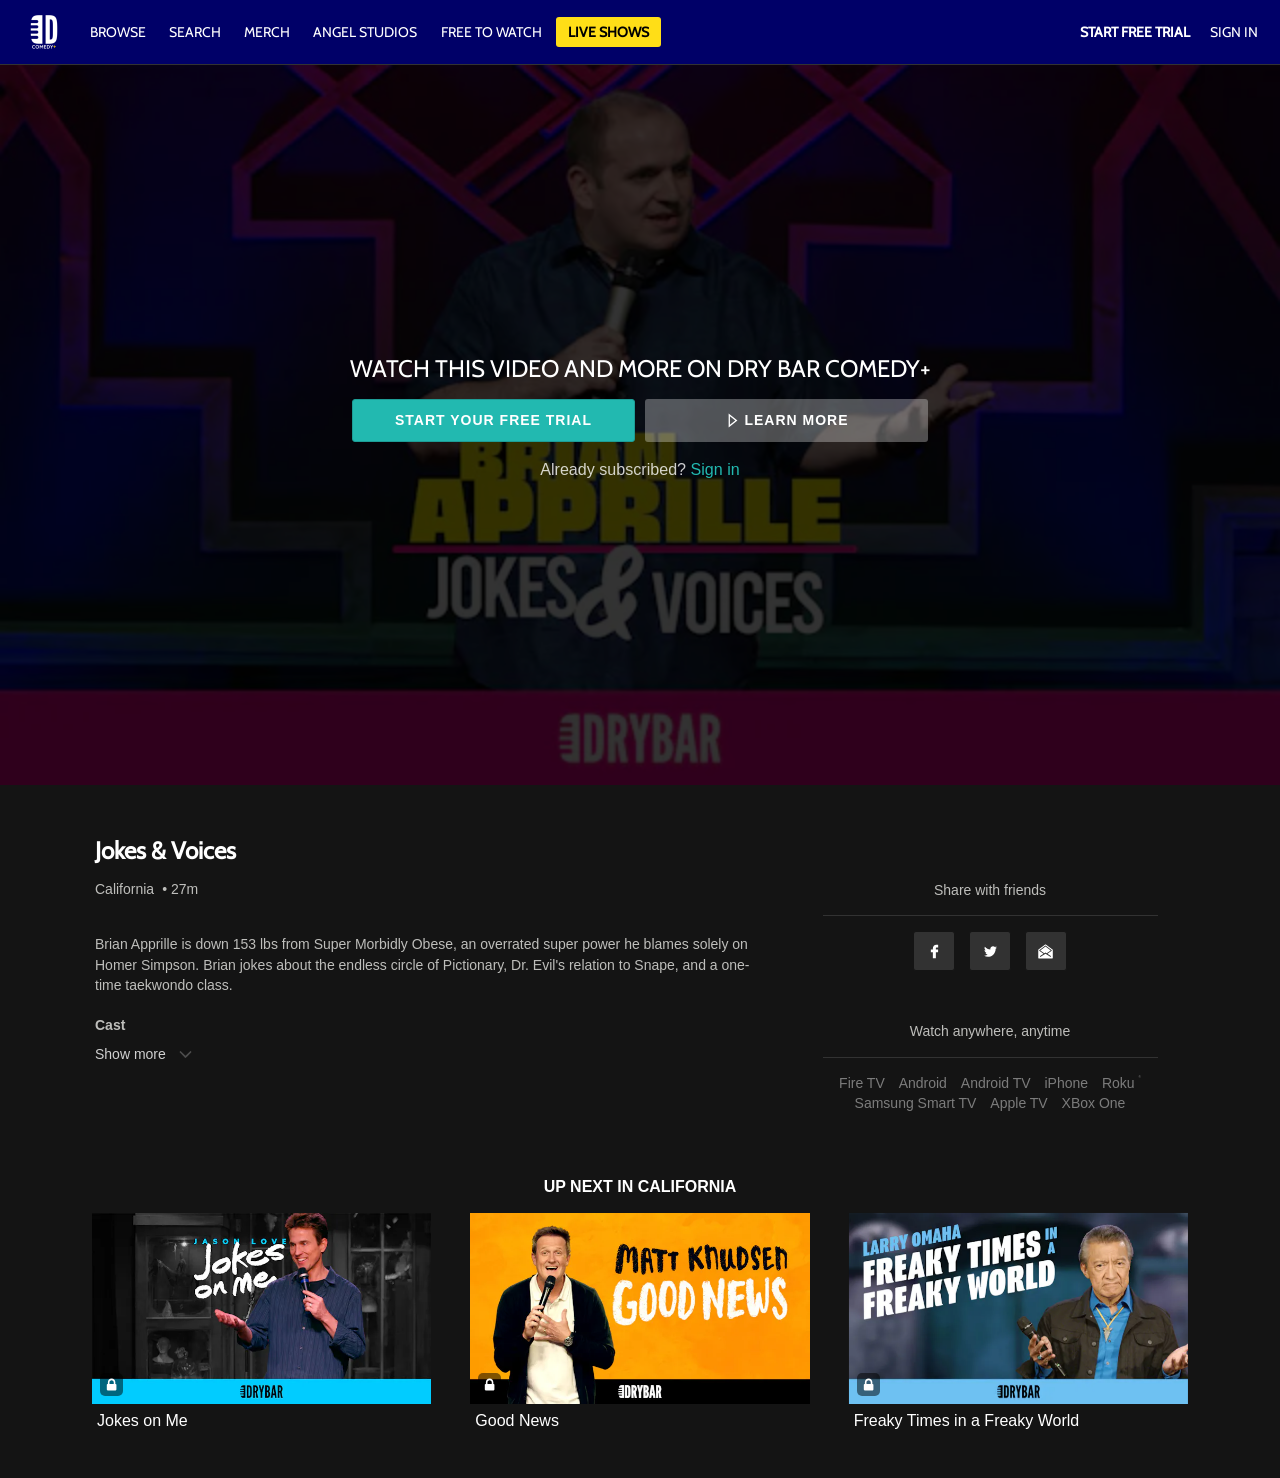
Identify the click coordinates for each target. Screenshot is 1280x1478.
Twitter (990, 951)
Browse (119, 32)
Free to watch (491, 32)
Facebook (934, 951)
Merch (267, 32)
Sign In (1234, 32)
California (124, 889)
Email (1046, 951)
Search (196, 32)
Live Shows (608, 32)
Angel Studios (365, 32)
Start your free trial (493, 420)
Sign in (715, 469)
